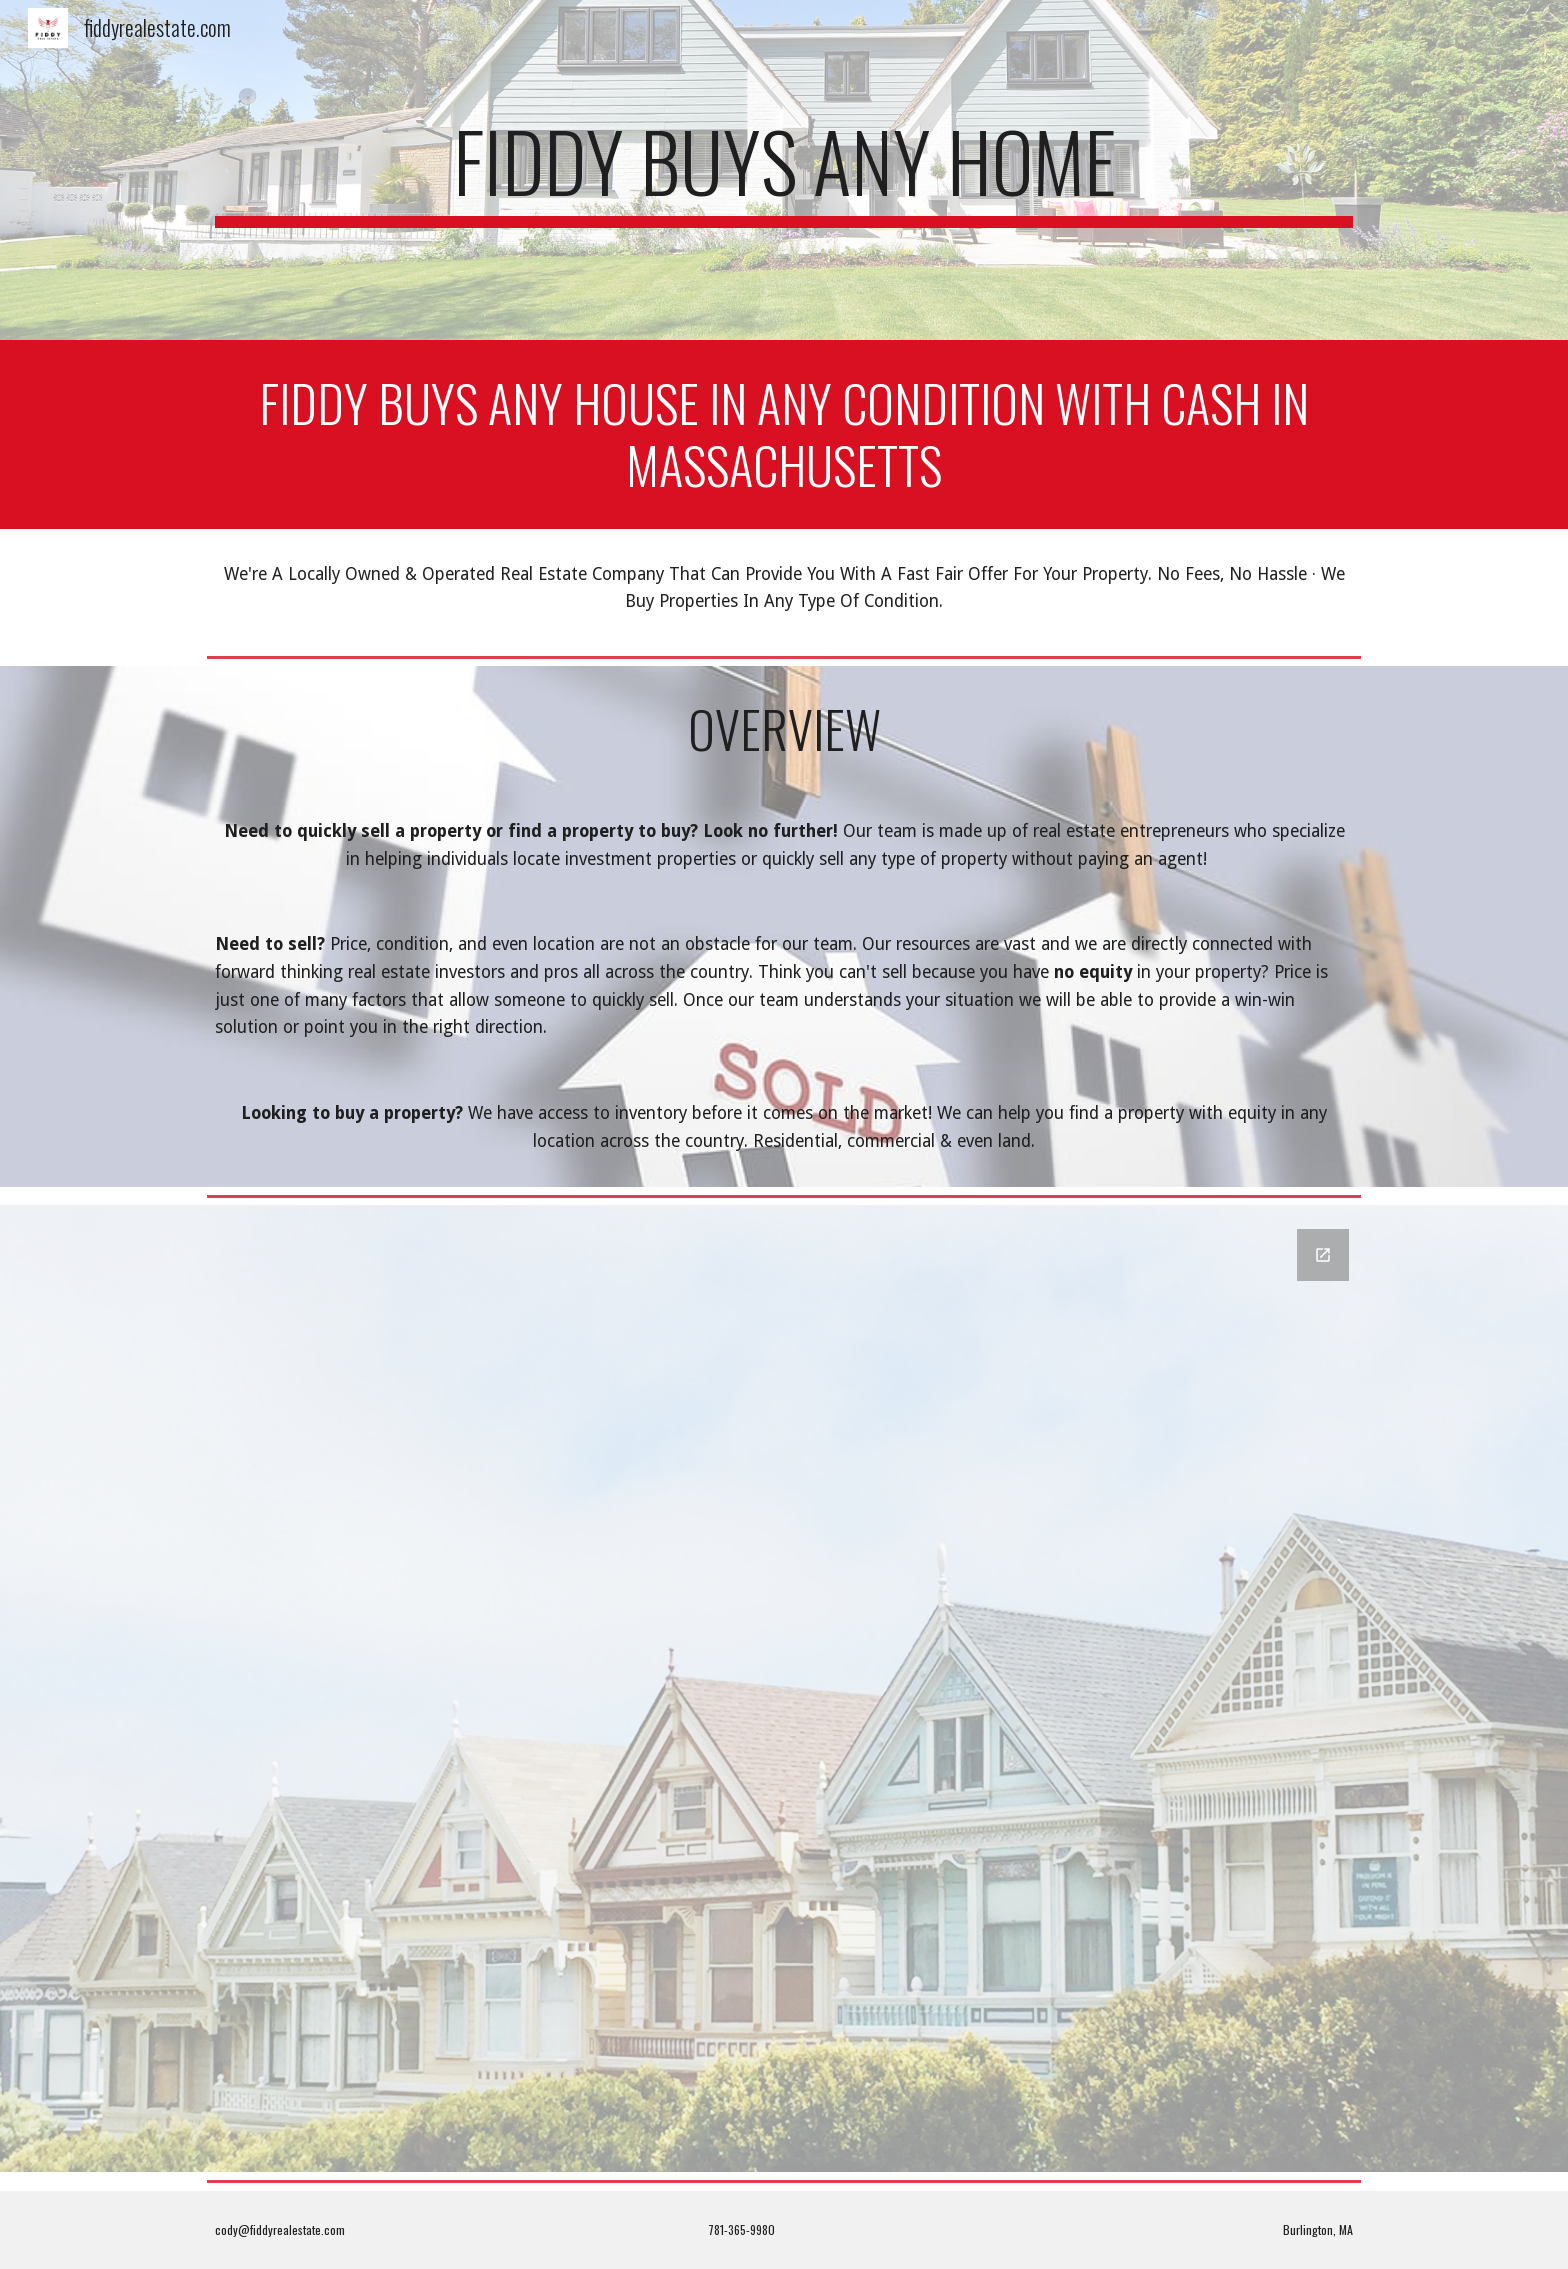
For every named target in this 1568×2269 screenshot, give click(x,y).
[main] (784, 170)
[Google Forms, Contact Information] (784, 1688)
